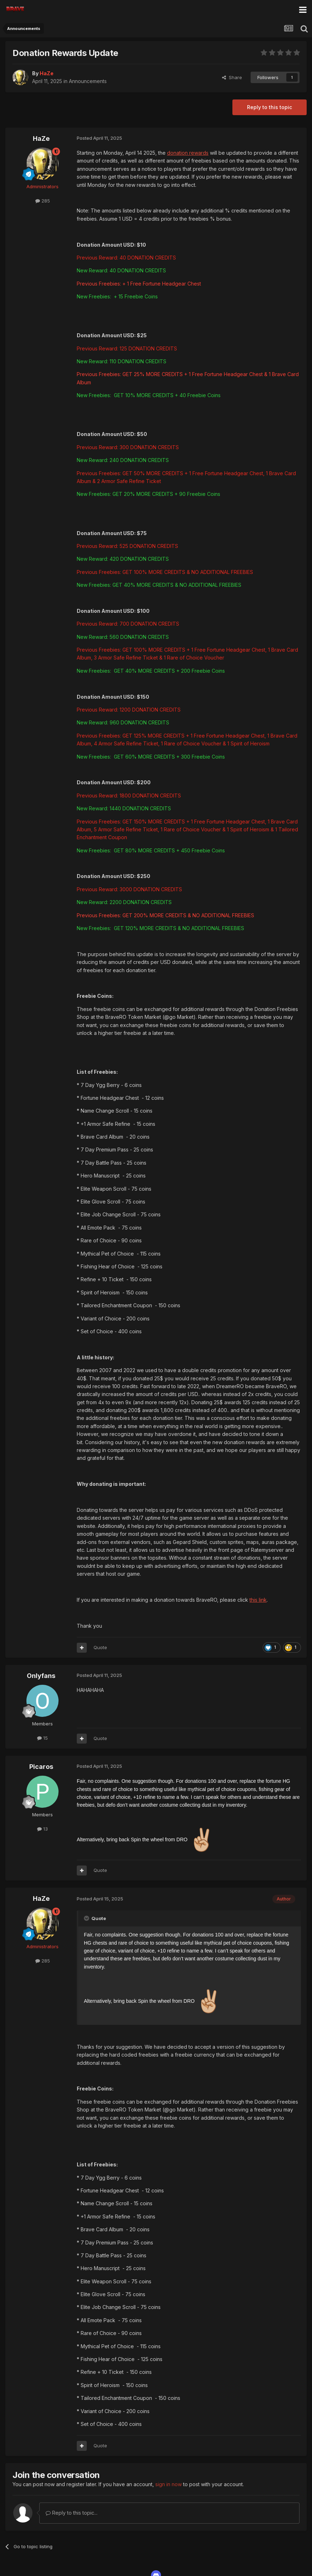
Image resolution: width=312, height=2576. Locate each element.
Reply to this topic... (71, 2513)
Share (232, 77)
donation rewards (187, 153)
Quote (100, 1647)
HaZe (41, 138)
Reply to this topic (269, 107)
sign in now (168, 2484)
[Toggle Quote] (87, 1918)
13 (42, 1829)
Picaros (41, 1766)
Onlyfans (41, 1675)
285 (42, 201)
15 (42, 1738)
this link (258, 1600)
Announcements (88, 81)
